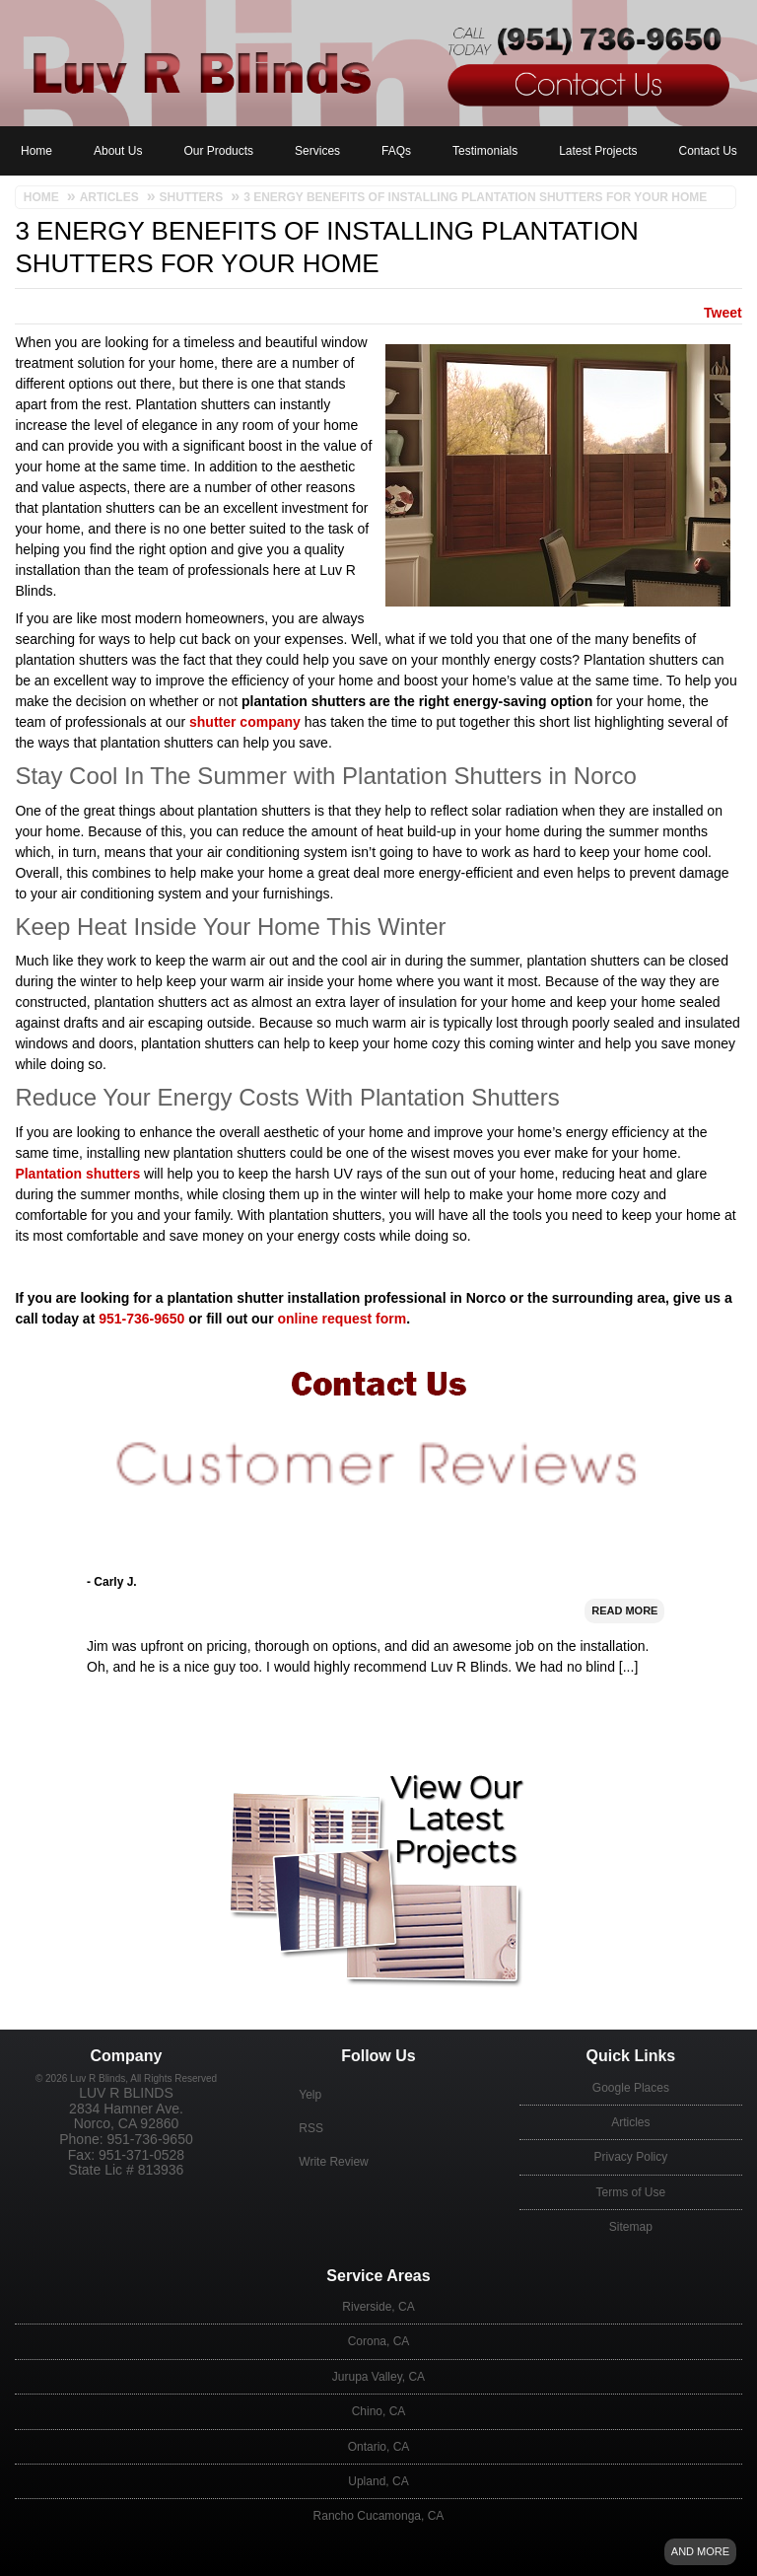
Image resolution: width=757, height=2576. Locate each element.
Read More (624, 1665)
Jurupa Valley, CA (378, 2377)
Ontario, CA (379, 2447)
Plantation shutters (77, 1173)
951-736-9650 (141, 1318)
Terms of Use (631, 2192)
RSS (311, 2128)
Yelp (310, 2095)
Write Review (333, 2162)
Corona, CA (379, 2341)
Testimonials (484, 151)
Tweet (723, 313)
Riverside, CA (378, 2307)
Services (317, 151)
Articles (630, 2122)
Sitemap (631, 2227)
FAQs (396, 151)
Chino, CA (379, 2411)
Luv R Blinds (126, 2093)
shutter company (245, 722)
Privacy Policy (631, 2157)
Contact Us (708, 151)
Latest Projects (598, 151)
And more (700, 2551)
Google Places (630, 2088)
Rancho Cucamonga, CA (379, 2516)
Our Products (218, 151)
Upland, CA (378, 2481)
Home (36, 151)
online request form (341, 1318)
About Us (118, 151)
